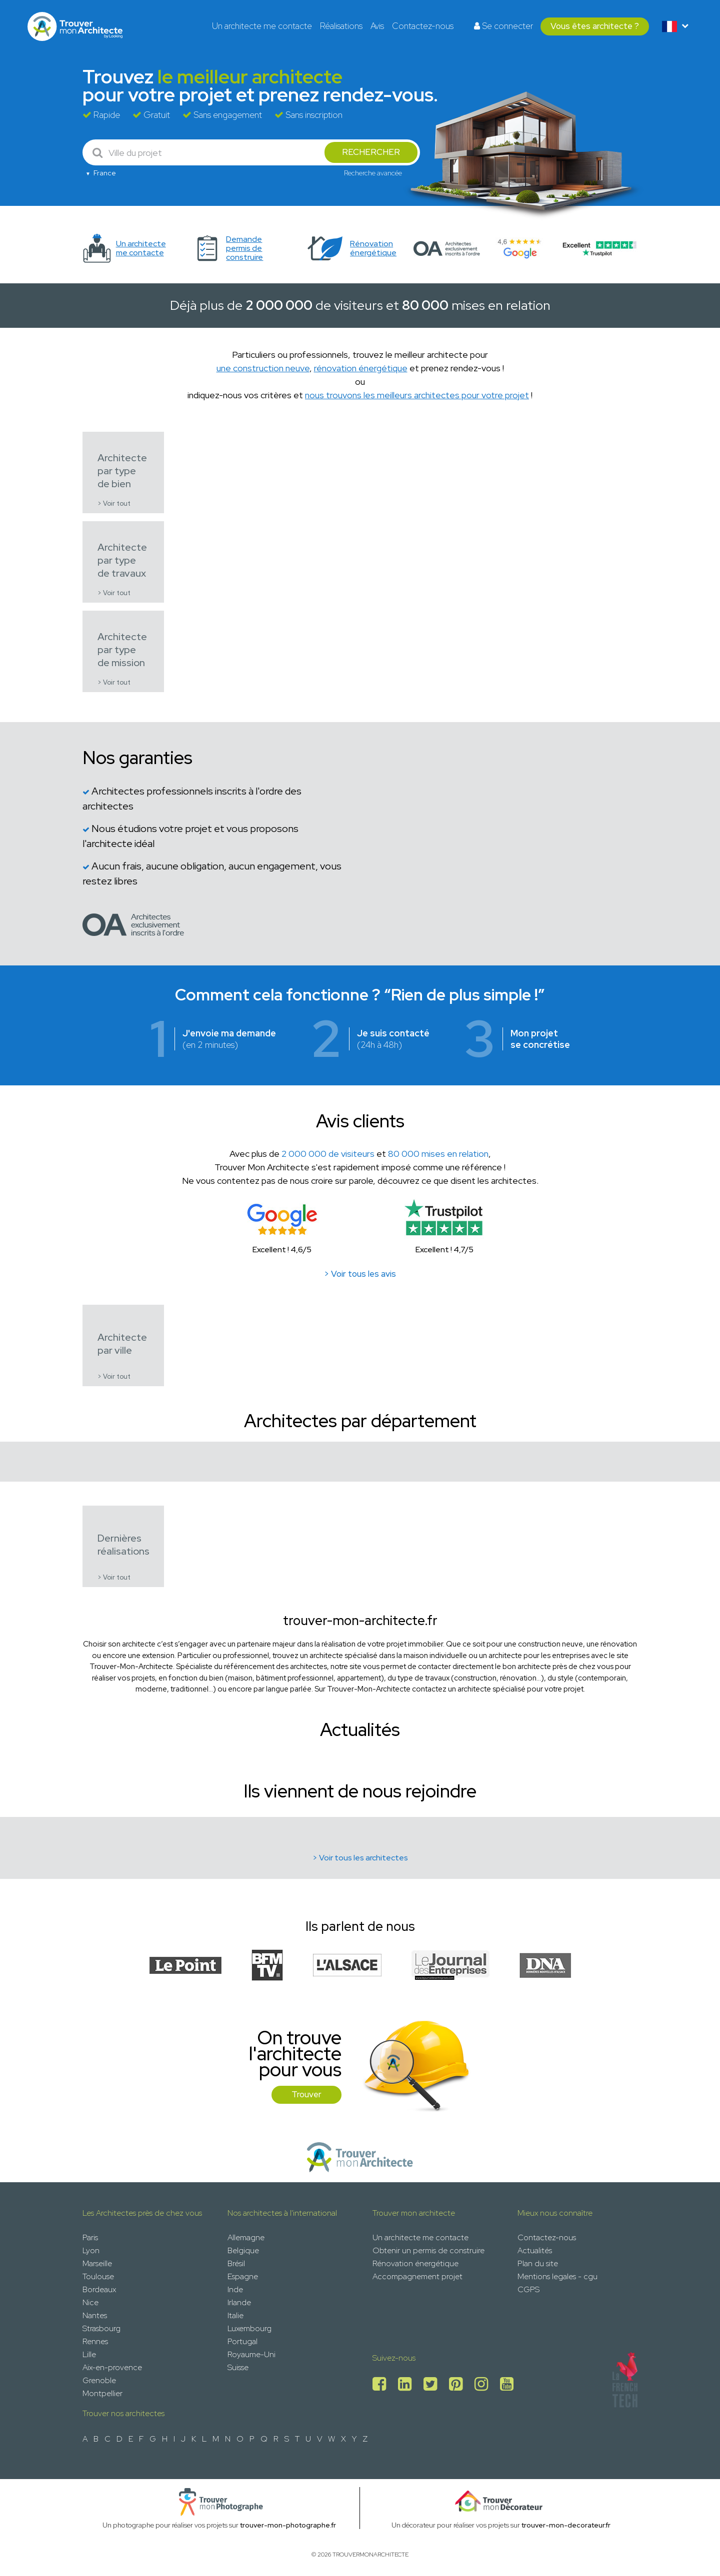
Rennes (95, 2341)
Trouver (307, 2094)
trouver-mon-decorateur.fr (566, 2525)
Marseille (97, 2263)
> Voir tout (114, 503)
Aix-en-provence (112, 2367)
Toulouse (98, 2276)
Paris (90, 2237)
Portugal (243, 2341)
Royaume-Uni (252, 2354)
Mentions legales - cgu (558, 2276)
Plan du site (538, 2263)
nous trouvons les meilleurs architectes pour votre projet (417, 395)
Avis (377, 25)
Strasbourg (101, 2328)
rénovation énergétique (361, 368)
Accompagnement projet (417, 2276)
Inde (235, 2289)
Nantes (94, 2315)
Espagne (243, 2276)
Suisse (238, 2367)
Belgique (243, 2250)
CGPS (529, 2289)
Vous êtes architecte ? (594, 25)
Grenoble (99, 2380)
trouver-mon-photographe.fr (288, 2525)
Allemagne (246, 2237)
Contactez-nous (423, 25)
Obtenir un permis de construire (428, 2250)
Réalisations (341, 25)
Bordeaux (99, 2289)
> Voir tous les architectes (360, 1857)
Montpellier (102, 2393)
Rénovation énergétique (415, 2263)
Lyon (91, 2250)
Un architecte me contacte (262, 25)
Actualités (535, 2250)
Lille (89, 2354)
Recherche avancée (373, 172)
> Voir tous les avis (360, 1273)
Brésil (236, 2263)
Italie (236, 2315)
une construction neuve (263, 368)
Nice (90, 2302)
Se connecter (503, 25)
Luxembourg (250, 2328)
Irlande (239, 2302)
